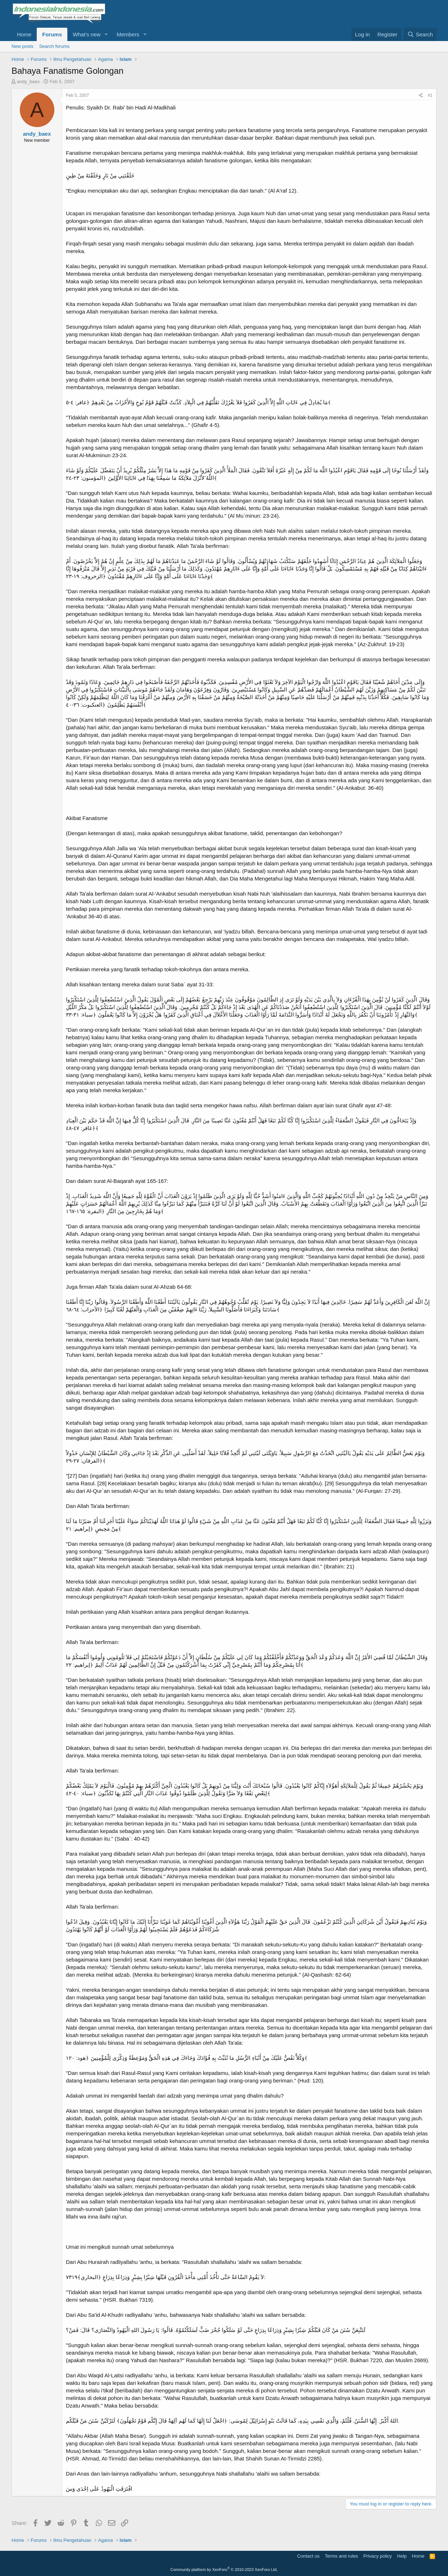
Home (24, 34)
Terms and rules (341, 2556)
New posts (22, 46)
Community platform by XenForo (224, 2569)
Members (128, 34)
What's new (86, 34)
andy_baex (28, 81)
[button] (106, 34)
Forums (52, 34)
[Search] (420, 34)
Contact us (308, 2556)
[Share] (420, 95)
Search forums (54, 46)
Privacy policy (377, 2556)
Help (402, 2556)
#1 (430, 95)
